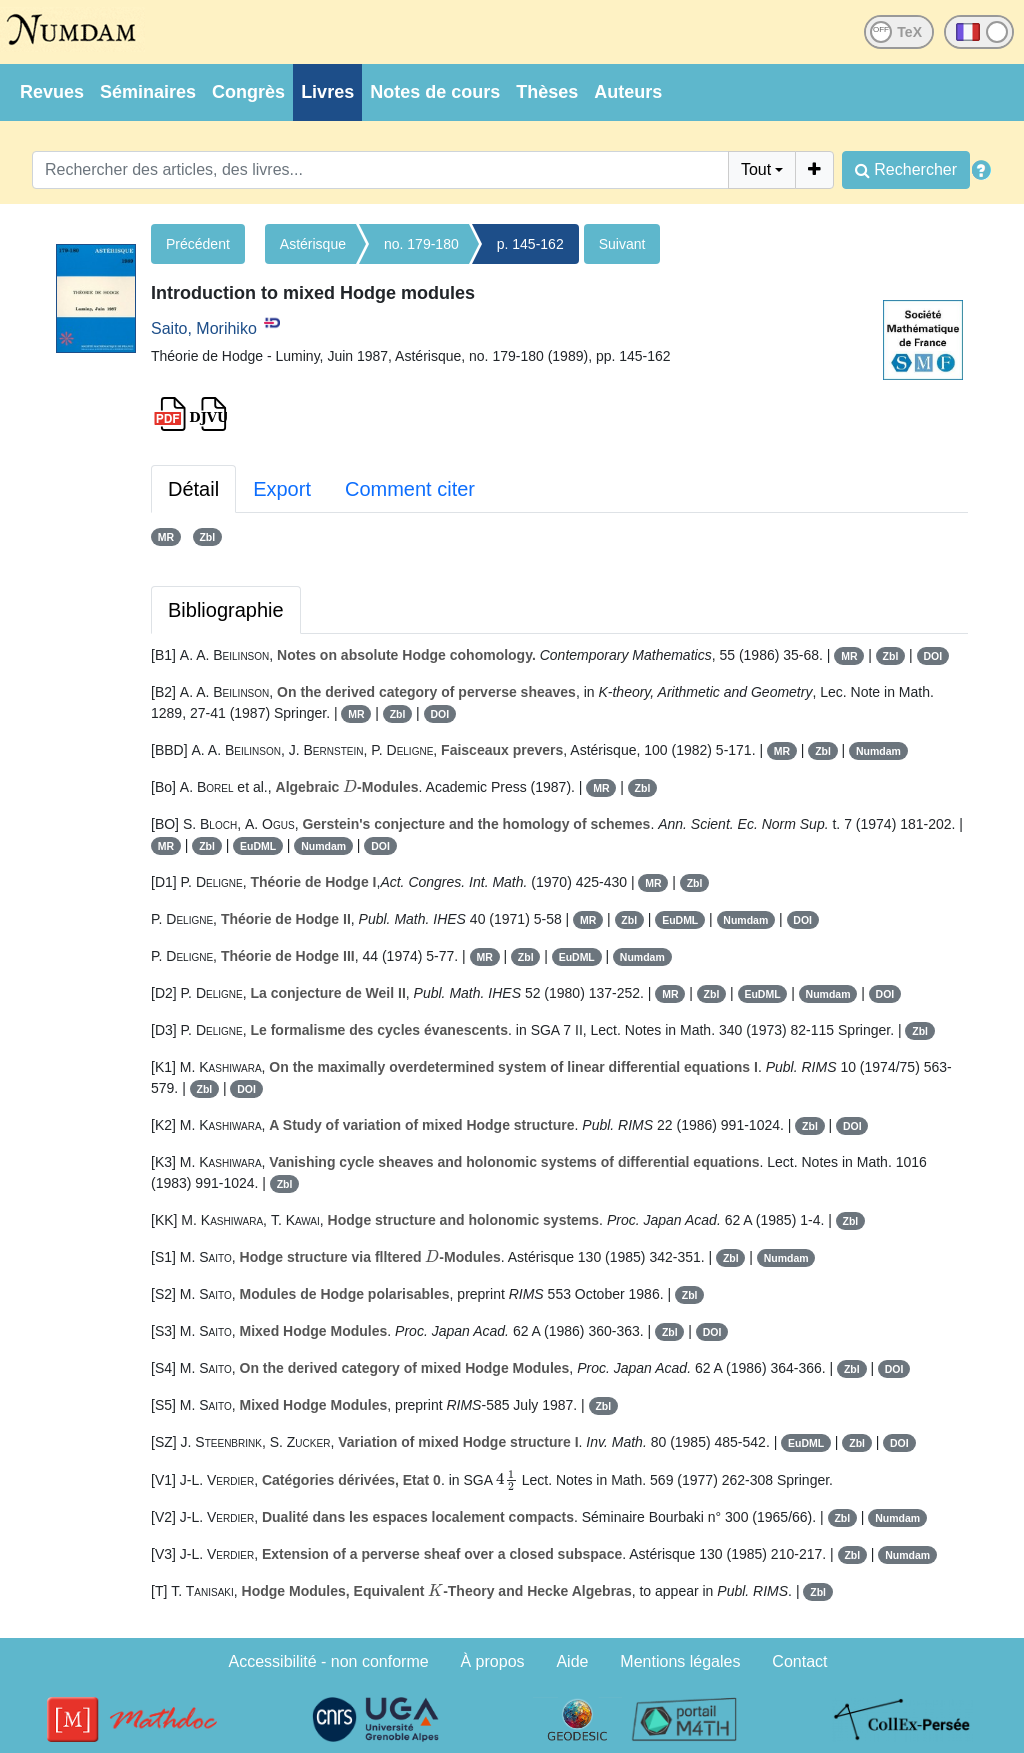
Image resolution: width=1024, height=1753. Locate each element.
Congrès (248, 92)
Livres (327, 92)
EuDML (258, 846)
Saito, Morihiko (204, 328)
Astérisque (313, 244)
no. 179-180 (421, 244)
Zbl (207, 537)
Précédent (198, 244)
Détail (193, 489)
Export (282, 489)
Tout (756, 169)
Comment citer (410, 489)
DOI (932, 656)
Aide (572, 1661)
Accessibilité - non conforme (329, 1661)
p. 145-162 (530, 244)
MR (166, 537)
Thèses (547, 92)
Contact (799, 1661)
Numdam (878, 751)
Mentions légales (680, 1661)
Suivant (622, 244)
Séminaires (148, 92)
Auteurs (628, 92)
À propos (493, 1661)
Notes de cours (435, 92)
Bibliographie (226, 610)
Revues (52, 92)
